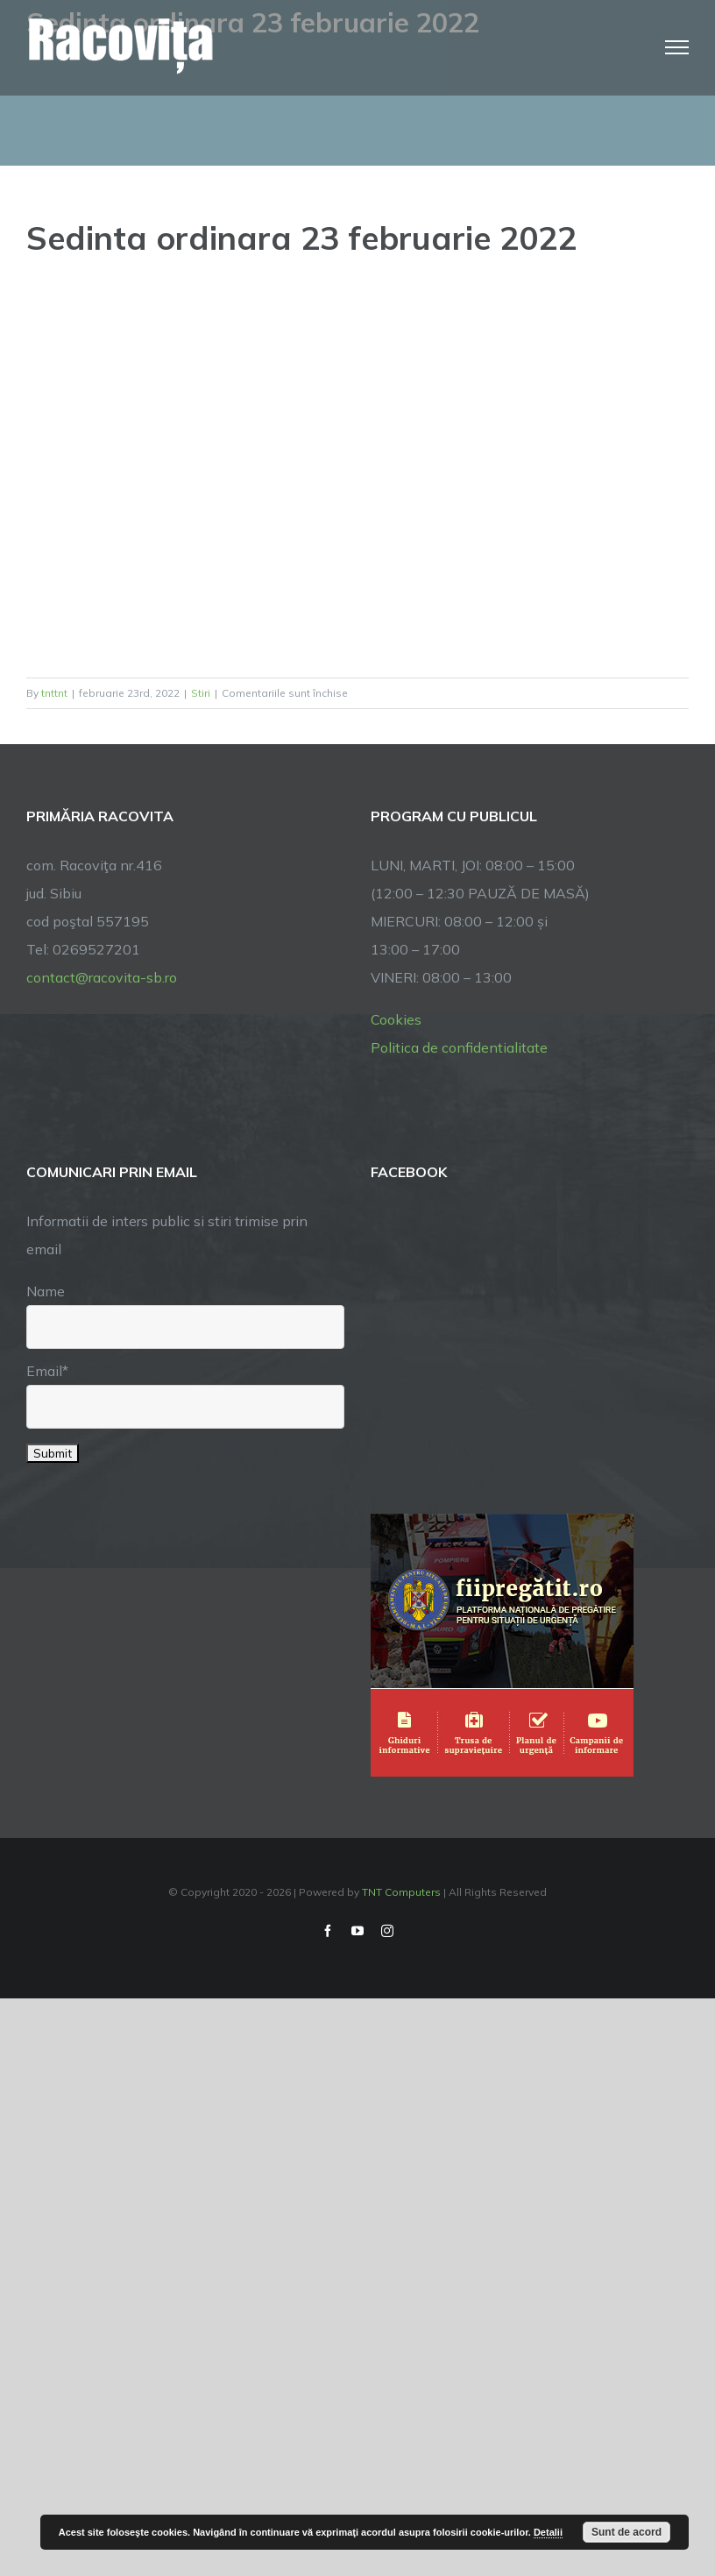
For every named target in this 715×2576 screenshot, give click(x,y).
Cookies (396, 1019)
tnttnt (54, 692)
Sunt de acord (626, 2532)
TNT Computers (401, 1891)
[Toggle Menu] (677, 47)
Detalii (548, 2532)
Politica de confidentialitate (459, 1047)
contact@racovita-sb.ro (101, 977)
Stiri (200, 692)
